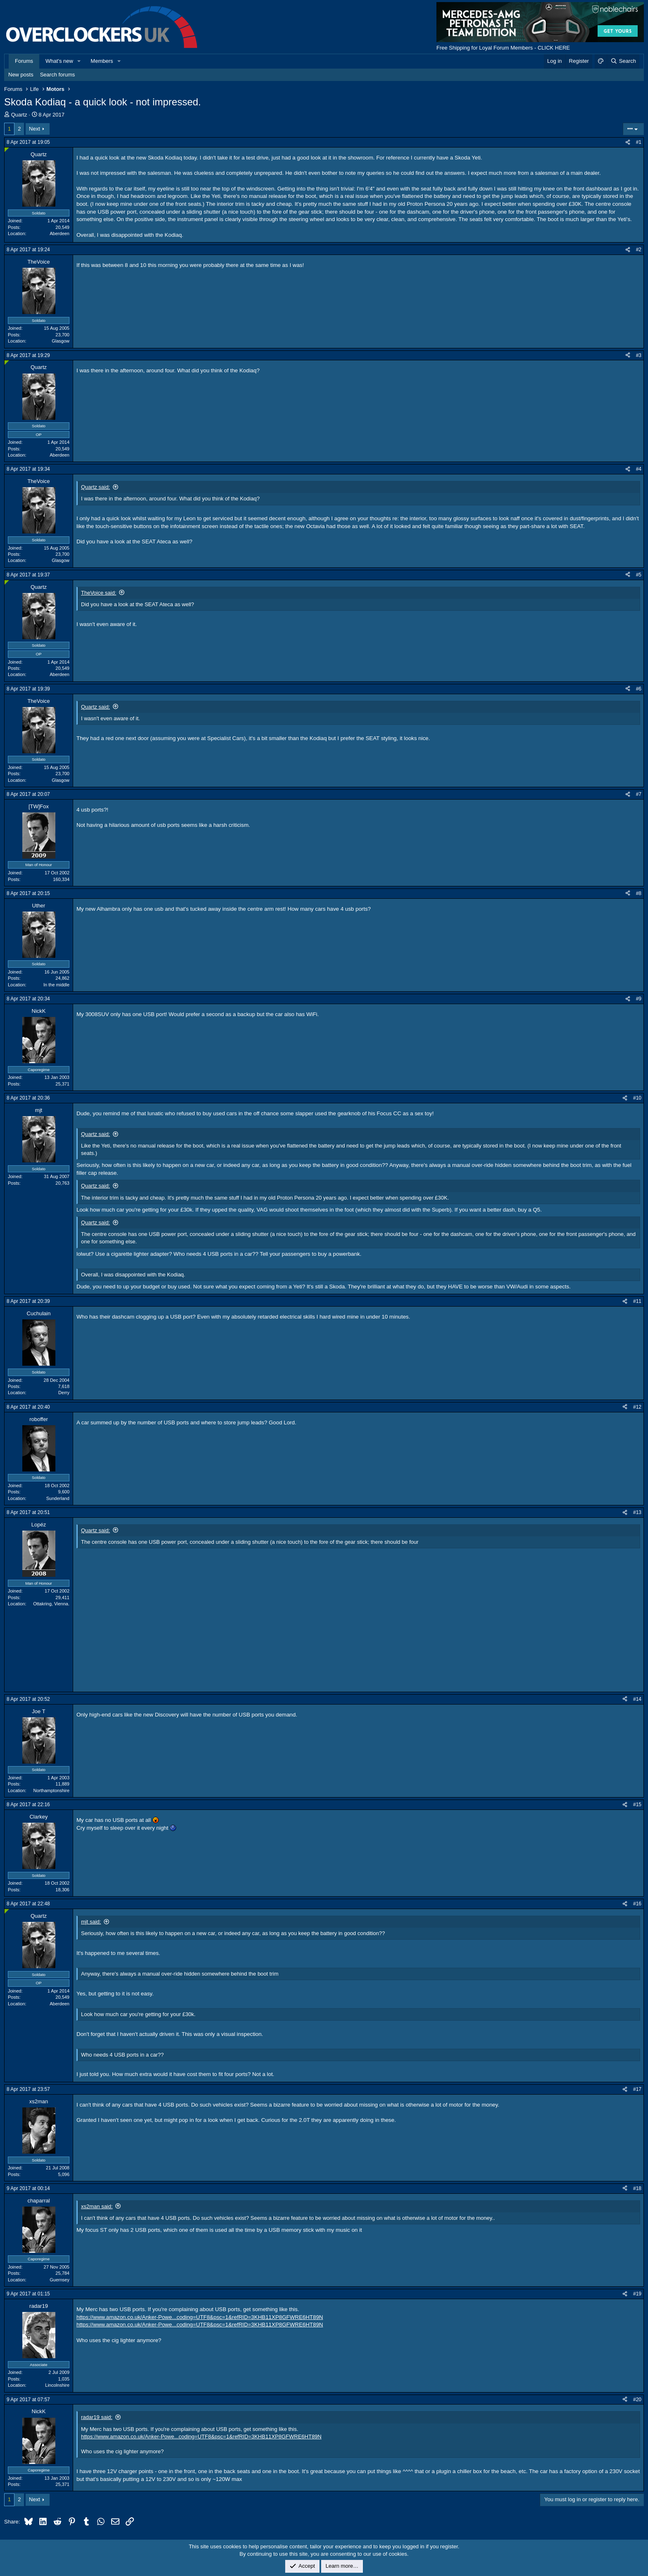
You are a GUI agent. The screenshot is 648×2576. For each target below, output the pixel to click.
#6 (638, 689)
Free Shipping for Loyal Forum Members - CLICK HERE (503, 48)
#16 (637, 1904)
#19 (637, 2294)
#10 (637, 1098)
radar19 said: (96, 2417)
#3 (638, 355)
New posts (20, 74)
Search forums (57, 74)
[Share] (627, 142)
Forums (24, 61)
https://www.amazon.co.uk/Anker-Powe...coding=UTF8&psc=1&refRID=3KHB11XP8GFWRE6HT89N (199, 2317)
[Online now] (7, 150)
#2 (638, 249)
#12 (637, 1407)
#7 (638, 794)
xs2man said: (97, 2206)
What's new (59, 61)
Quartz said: (95, 487)
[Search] (623, 61)
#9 (638, 999)
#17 (637, 2089)
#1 (638, 142)
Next (34, 129)
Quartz (19, 115)
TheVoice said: (98, 593)
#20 (637, 2399)
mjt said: (91, 1922)
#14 (637, 1699)
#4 (638, 469)
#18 (637, 2188)
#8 (638, 893)
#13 (637, 1512)
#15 (637, 1804)
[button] (79, 61)
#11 (637, 1301)
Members (102, 61)
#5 (638, 575)
